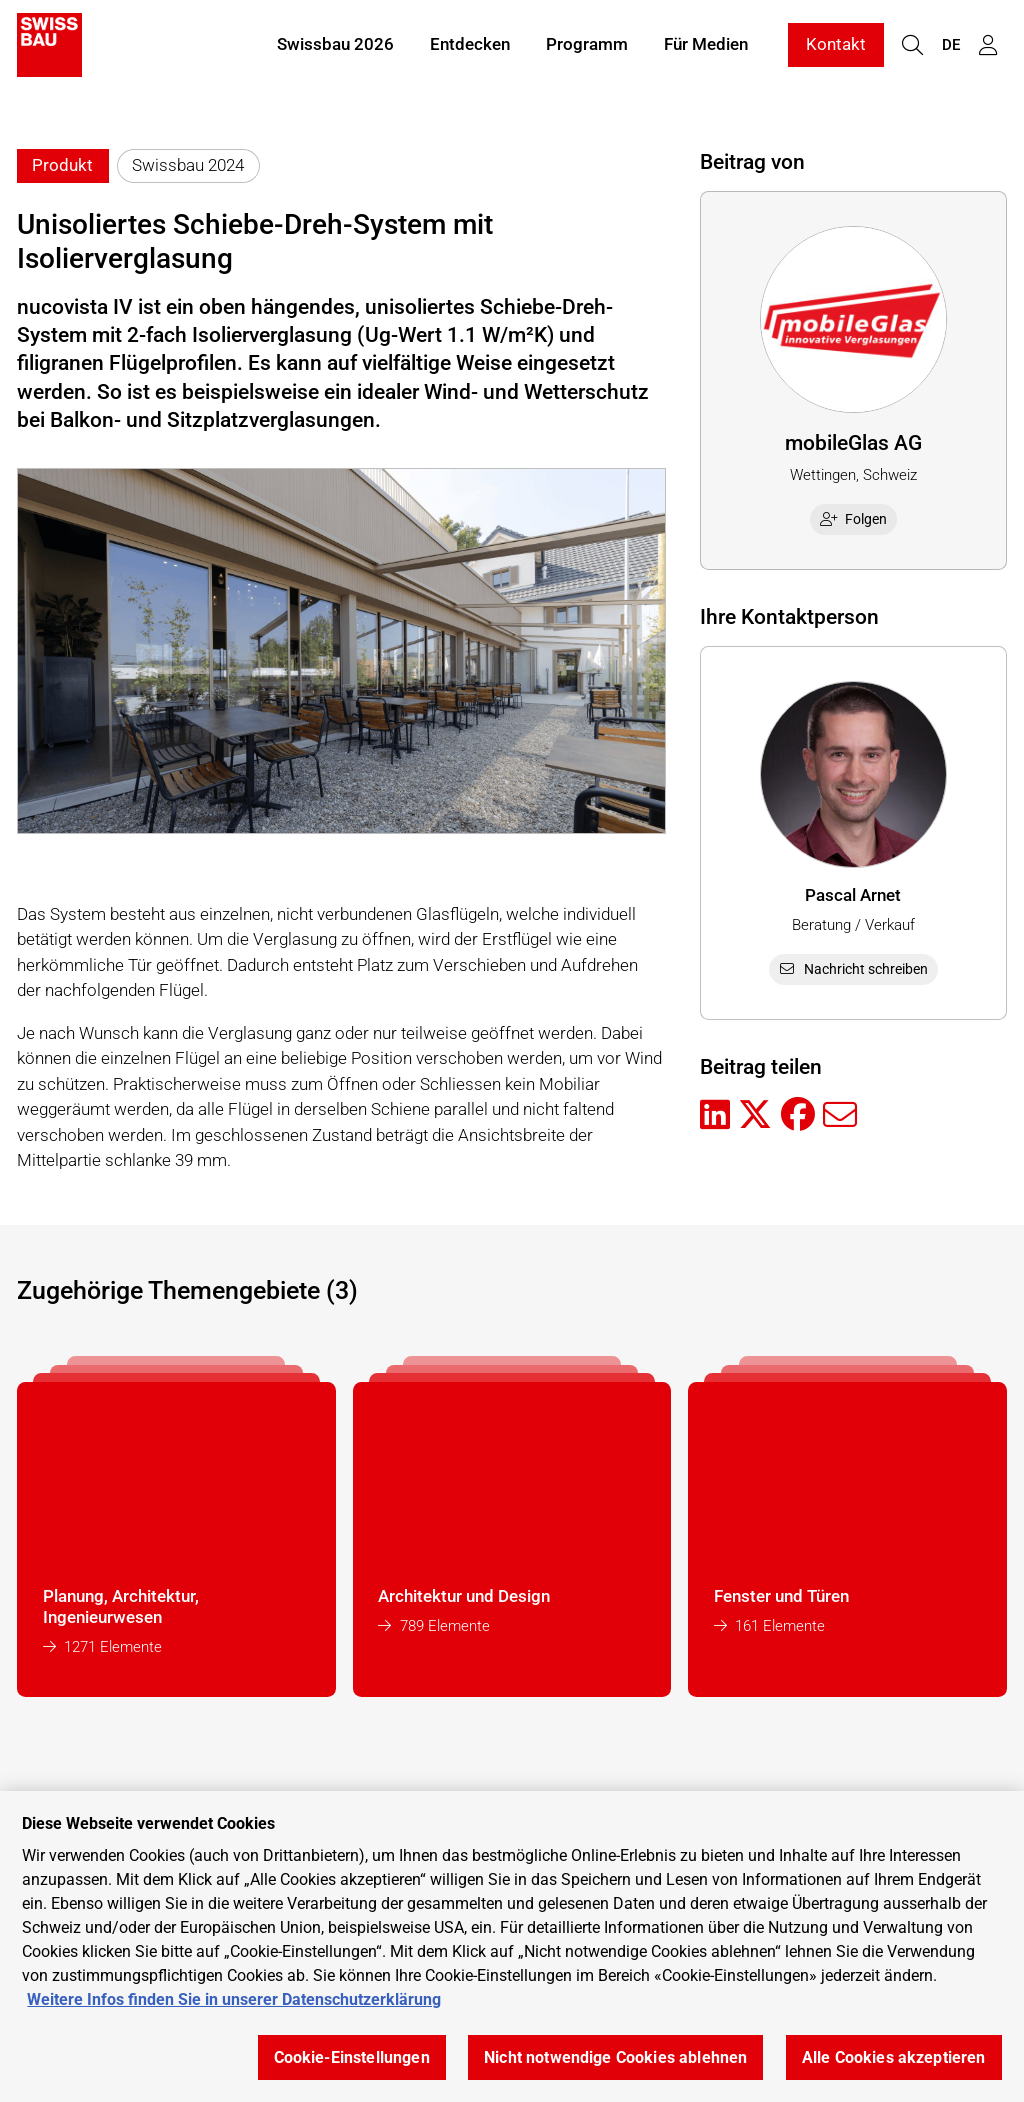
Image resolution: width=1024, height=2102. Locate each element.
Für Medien (706, 48)
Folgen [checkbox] (854, 519)
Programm (587, 48)
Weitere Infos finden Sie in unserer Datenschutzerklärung (234, 1999)
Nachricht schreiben (853, 969)
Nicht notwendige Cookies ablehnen (615, 2057)
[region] (512, 1946)
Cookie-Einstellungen (352, 2057)
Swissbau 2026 (335, 48)
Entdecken (470, 48)
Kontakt (836, 48)
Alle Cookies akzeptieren (894, 2057)
